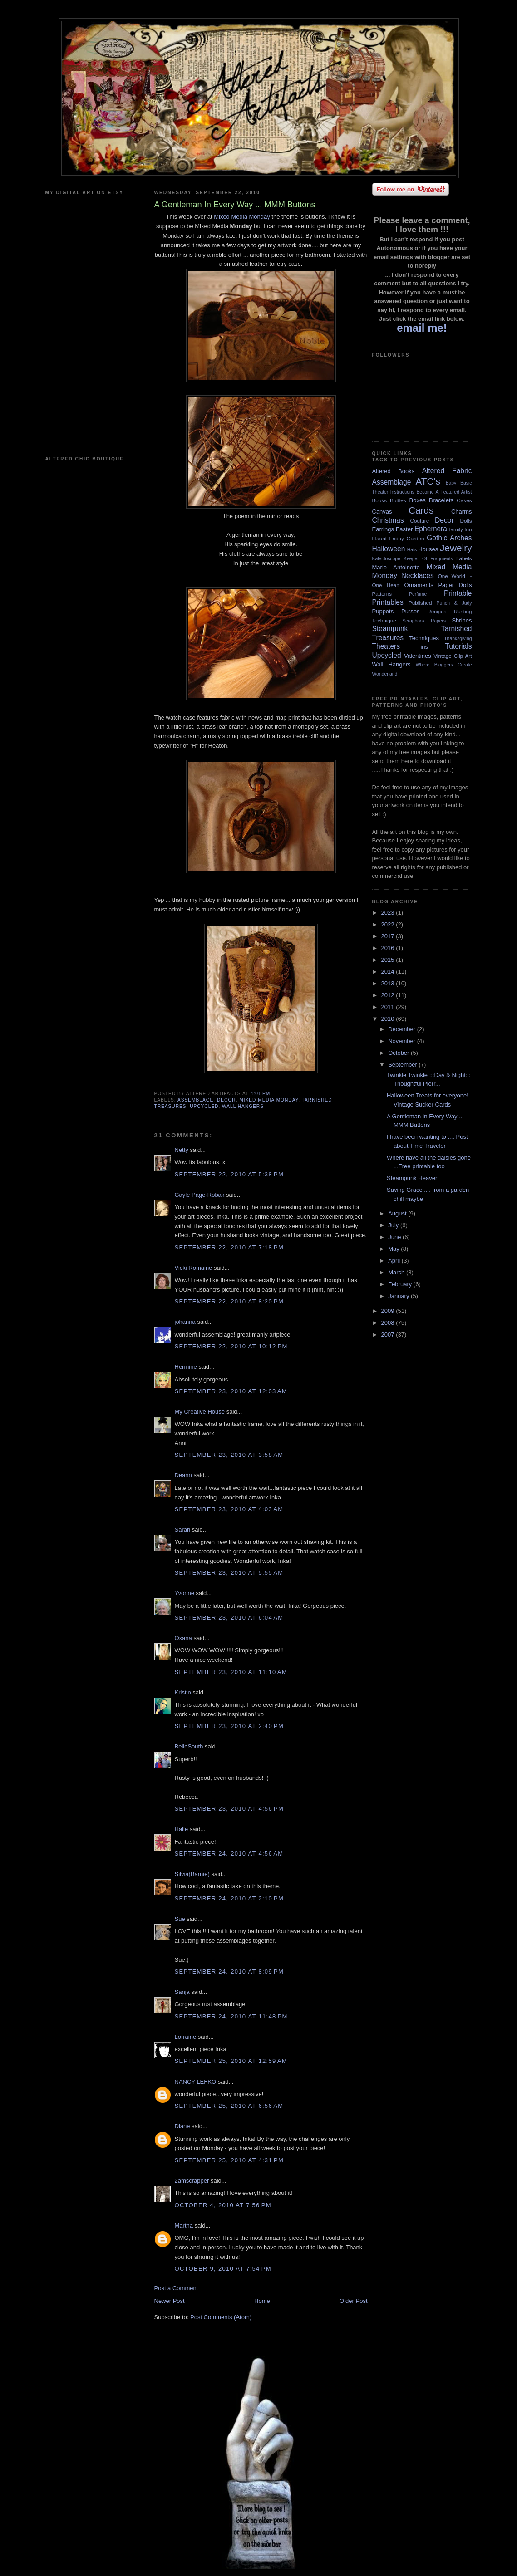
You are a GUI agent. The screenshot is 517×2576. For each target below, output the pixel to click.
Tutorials (458, 646)
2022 (388, 924)
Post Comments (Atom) (220, 2317)
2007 (388, 1334)
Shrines (462, 620)
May (394, 1248)
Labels (464, 558)
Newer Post (169, 2300)
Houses (428, 549)
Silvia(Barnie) (192, 1874)
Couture (419, 521)
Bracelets (441, 500)
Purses (410, 611)
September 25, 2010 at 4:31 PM (229, 2160)
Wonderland (385, 673)
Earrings (383, 529)
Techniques (424, 638)
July (394, 1225)
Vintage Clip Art (452, 656)
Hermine (186, 1366)
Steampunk (390, 628)
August (398, 1213)
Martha (184, 2225)
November (402, 1041)
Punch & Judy (454, 603)
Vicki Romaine (193, 1267)
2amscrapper (192, 2180)
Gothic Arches (449, 538)
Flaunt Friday (388, 538)
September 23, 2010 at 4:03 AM (229, 1509)
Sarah (183, 1529)
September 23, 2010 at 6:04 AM (229, 1617)
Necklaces (417, 575)
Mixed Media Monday (242, 216)
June (395, 1237)
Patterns (382, 594)
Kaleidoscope (386, 558)
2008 (388, 1322)
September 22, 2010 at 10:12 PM (231, 1346)
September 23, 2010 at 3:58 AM (229, 1454)
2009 (388, 1311)
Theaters (386, 646)
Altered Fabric (447, 471)
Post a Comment (176, 2288)
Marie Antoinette (396, 567)
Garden (415, 538)
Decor (226, 1099)
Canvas (382, 511)
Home (262, 2300)
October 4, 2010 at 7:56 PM (223, 2205)
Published (420, 603)
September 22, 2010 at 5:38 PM (229, 1174)
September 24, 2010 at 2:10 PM (229, 1898)
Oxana (183, 1638)
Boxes (417, 500)
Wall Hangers (243, 1106)
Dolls (466, 521)
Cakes (464, 500)
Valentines (417, 655)
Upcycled (204, 1106)
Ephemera (430, 529)
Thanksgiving (458, 638)
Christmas (388, 520)
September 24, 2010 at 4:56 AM (229, 1853)
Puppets (383, 611)
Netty (181, 1149)
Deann (183, 1475)
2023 (388, 912)
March (397, 1272)
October (399, 1052)
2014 (388, 971)
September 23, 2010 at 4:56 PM (229, 1808)
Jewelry (456, 548)
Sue (180, 1918)
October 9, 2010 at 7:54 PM (223, 2268)
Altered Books (393, 471)
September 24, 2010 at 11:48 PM (231, 2016)
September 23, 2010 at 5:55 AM (229, 1572)
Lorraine (186, 2036)
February (401, 1284)
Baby (451, 482)
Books (379, 500)
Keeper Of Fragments (428, 558)
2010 (388, 1018)
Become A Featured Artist (444, 492)
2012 (388, 995)
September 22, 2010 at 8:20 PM (229, 1301)
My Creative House (200, 1411)
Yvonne (184, 1593)
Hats (412, 549)
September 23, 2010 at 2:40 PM (229, 1726)
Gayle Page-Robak (200, 1194)
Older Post (353, 2300)
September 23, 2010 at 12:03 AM (231, 1391)
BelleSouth (189, 1746)
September (403, 1064)
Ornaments (418, 585)
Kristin (183, 1692)
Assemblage (195, 1099)
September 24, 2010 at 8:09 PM (229, 1971)
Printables (388, 602)
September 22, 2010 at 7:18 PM (229, 1247)
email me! (422, 328)
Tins (422, 646)
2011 (388, 1007)
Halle (181, 1829)
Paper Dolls (455, 585)
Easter (404, 529)
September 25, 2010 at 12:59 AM (231, 2060)
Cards (421, 510)
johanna (185, 1321)
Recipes (436, 611)
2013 (388, 983)
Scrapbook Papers (424, 620)
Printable (458, 593)
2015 (388, 959)
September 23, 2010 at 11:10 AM (231, 1672)
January (399, 1296)
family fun (460, 529)
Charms (461, 511)
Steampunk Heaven (412, 1178)
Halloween (388, 549)
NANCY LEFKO (196, 2081)
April (395, 1260)
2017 (388, 936)
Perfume (418, 594)
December (402, 1029)
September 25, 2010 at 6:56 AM (229, 2105)
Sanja (182, 1991)
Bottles (398, 500)
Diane (182, 2126)
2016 (388, 948)
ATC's (428, 481)
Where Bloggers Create (444, 664)
